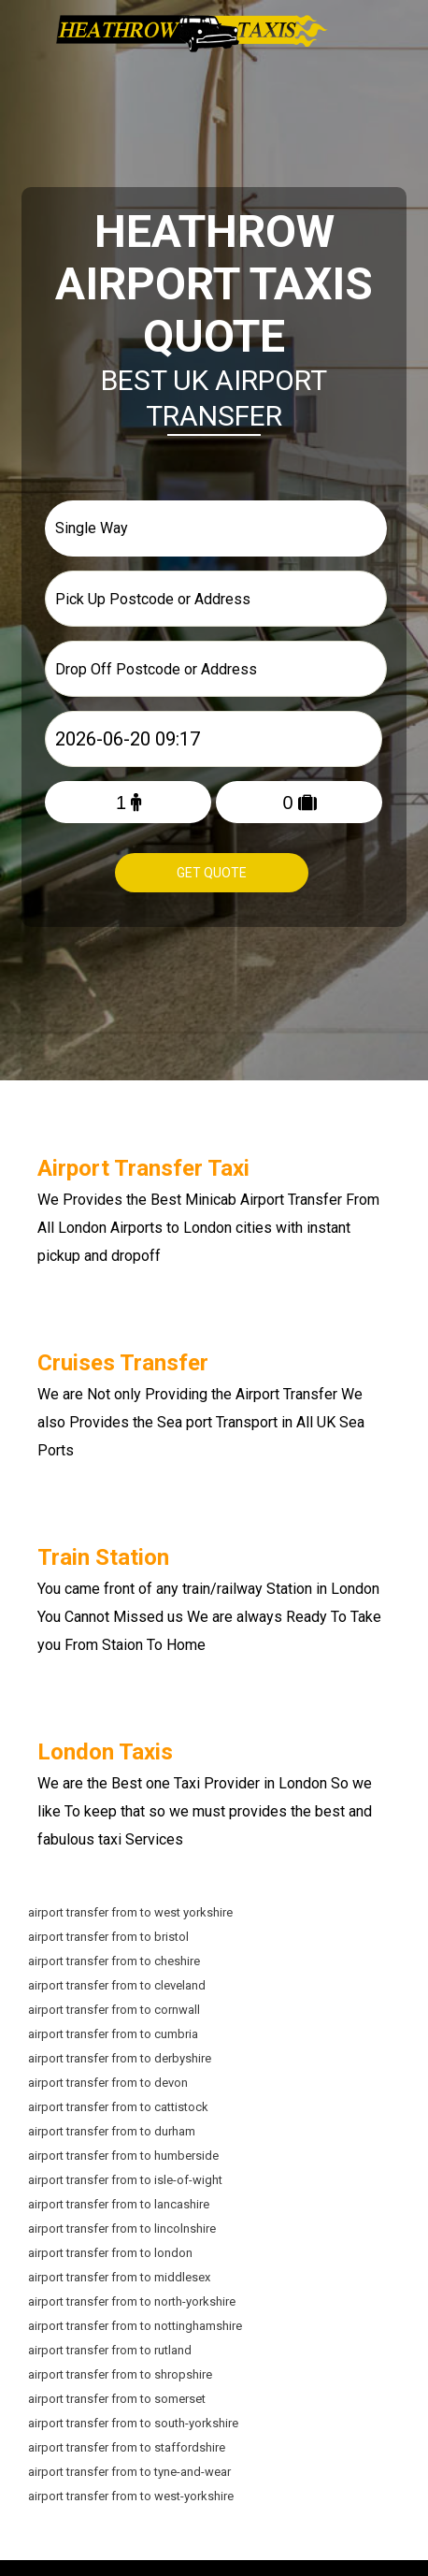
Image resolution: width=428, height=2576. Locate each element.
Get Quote (212, 872)
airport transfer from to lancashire (118, 2202)
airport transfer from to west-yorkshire (131, 2494)
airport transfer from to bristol (108, 1935)
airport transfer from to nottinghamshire (135, 2324)
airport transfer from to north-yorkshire (131, 2300)
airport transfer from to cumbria (113, 2032)
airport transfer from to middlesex (119, 2275)
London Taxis (105, 1750)
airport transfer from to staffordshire (126, 2446)
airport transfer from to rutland (110, 2348)
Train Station (103, 1555)
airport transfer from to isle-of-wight (125, 2178)
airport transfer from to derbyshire (119, 2056)
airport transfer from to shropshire (120, 2373)
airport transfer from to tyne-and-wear (129, 2470)
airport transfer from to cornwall (114, 2008)
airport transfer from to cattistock (118, 2105)
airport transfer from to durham (111, 2129)
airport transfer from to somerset (117, 2397)
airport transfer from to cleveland (117, 1983)
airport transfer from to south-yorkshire (133, 2421)
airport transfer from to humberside (123, 2154)
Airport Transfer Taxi (143, 1166)
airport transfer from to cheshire (114, 1959)
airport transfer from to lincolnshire (122, 2227)
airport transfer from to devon (108, 2081)
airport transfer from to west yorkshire (130, 1910)
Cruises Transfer (122, 1361)
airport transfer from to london (110, 2251)
